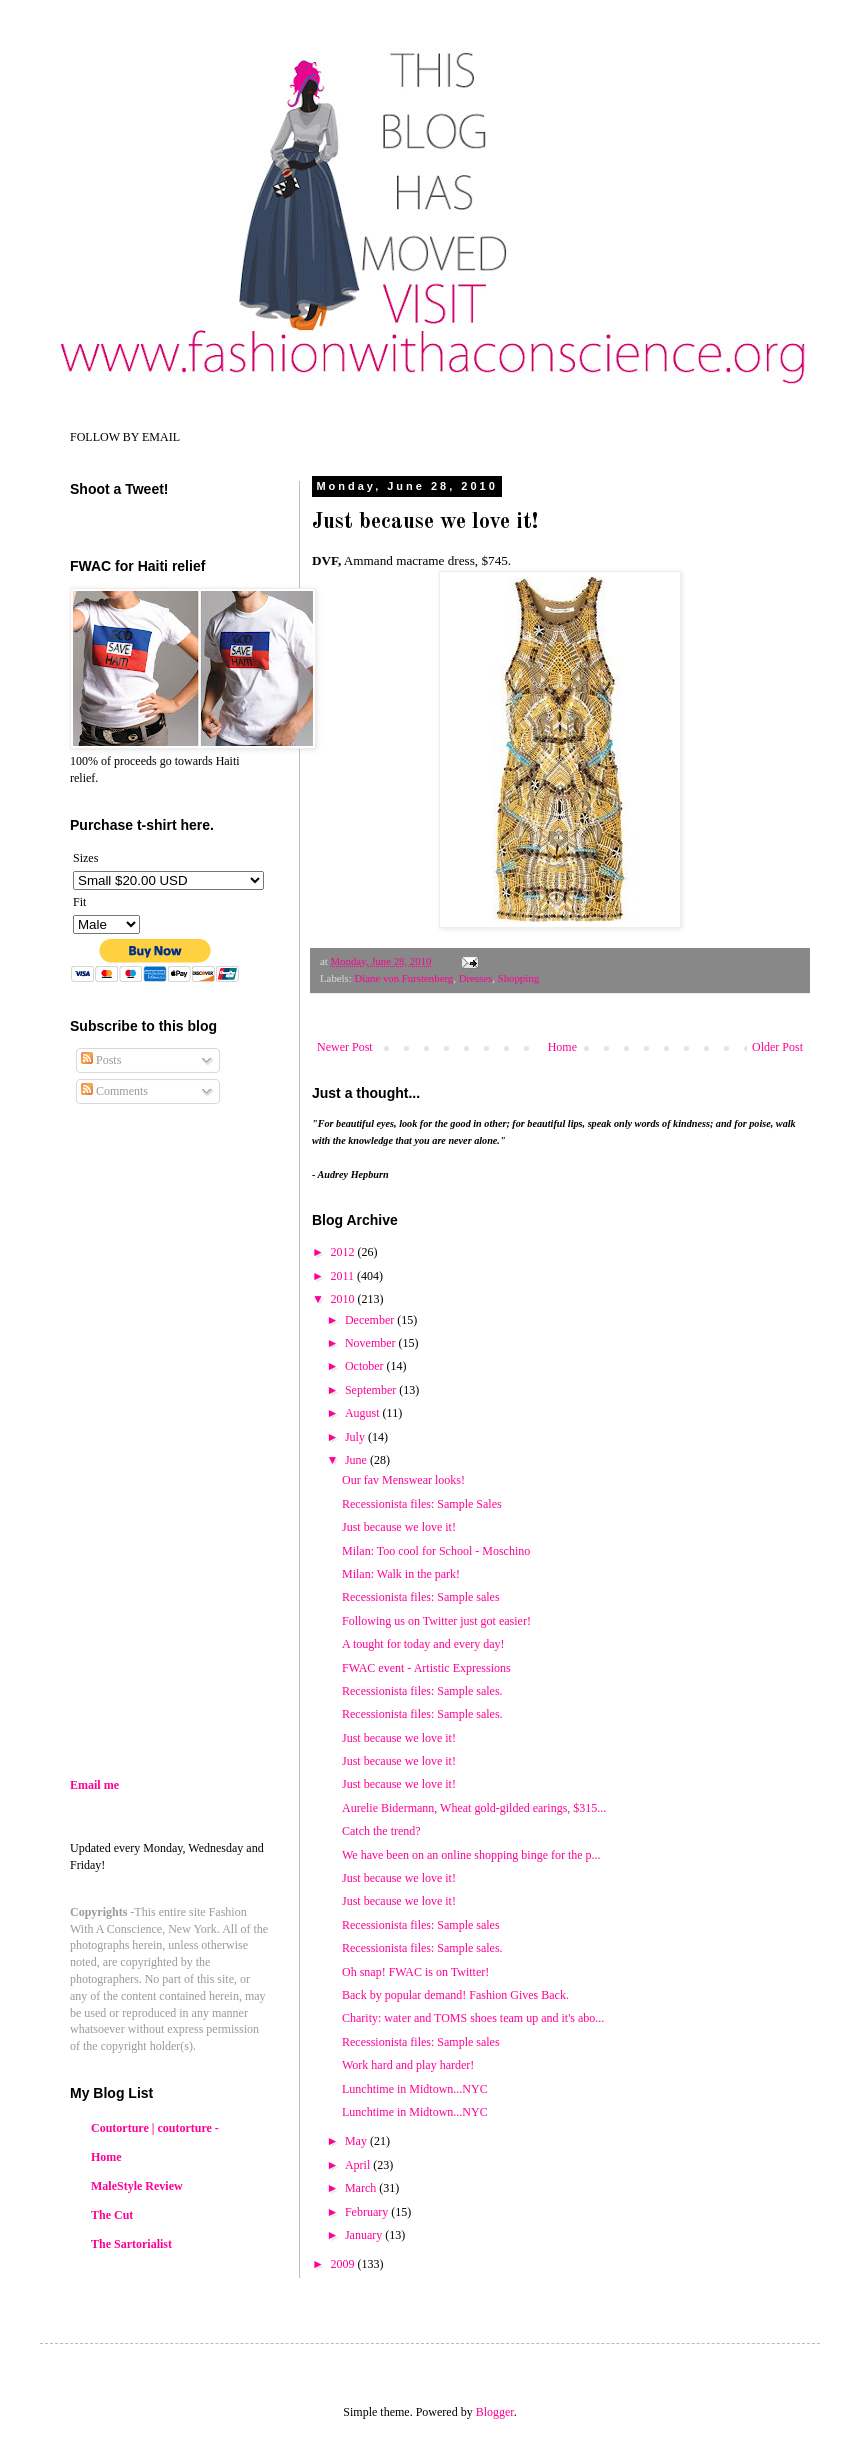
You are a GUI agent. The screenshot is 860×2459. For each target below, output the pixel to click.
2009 (344, 2264)
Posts (101, 1060)
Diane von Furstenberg (403, 978)
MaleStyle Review (137, 2186)
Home (562, 1047)
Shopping (518, 978)
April (359, 2165)
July (356, 1437)
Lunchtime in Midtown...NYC (415, 2089)
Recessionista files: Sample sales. (422, 1691)
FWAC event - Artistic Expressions (426, 1668)
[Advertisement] (238, 1602)
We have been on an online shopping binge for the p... (471, 1855)
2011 (344, 1276)
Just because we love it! (399, 1761)
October (366, 1366)
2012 (344, 1252)
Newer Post (345, 1047)
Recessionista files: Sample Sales (422, 1504)
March (362, 2188)
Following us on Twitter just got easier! (436, 1621)
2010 (344, 1299)
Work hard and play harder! (408, 2065)
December (371, 1320)
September (372, 1390)
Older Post (777, 1047)
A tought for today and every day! (423, 1644)
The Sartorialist (131, 2244)
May (357, 2141)
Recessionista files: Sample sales (421, 1597)
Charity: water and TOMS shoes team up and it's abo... (473, 2018)
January (365, 2235)
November (372, 1343)
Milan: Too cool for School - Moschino (436, 1551)
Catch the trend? (381, 1831)
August (364, 1413)
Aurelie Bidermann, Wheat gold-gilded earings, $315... (474, 1808)
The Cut (112, 2215)
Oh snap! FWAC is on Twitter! (415, 1972)
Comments (114, 1091)
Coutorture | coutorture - (155, 2128)
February (368, 2212)
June (357, 1460)
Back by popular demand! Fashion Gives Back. (455, 1995)
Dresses (476, 978)
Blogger (495, 2412)
